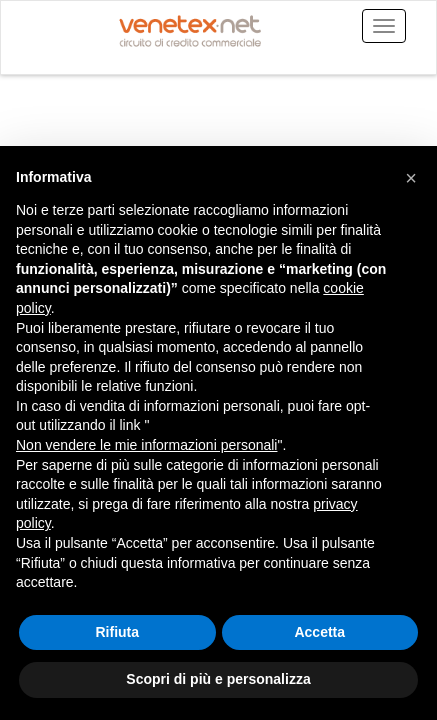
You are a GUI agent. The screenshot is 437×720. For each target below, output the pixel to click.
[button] (411, 178)
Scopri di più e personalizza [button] (218, 679)
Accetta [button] (319, 632)
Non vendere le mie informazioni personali (146, 445)
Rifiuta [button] (117, 632)
